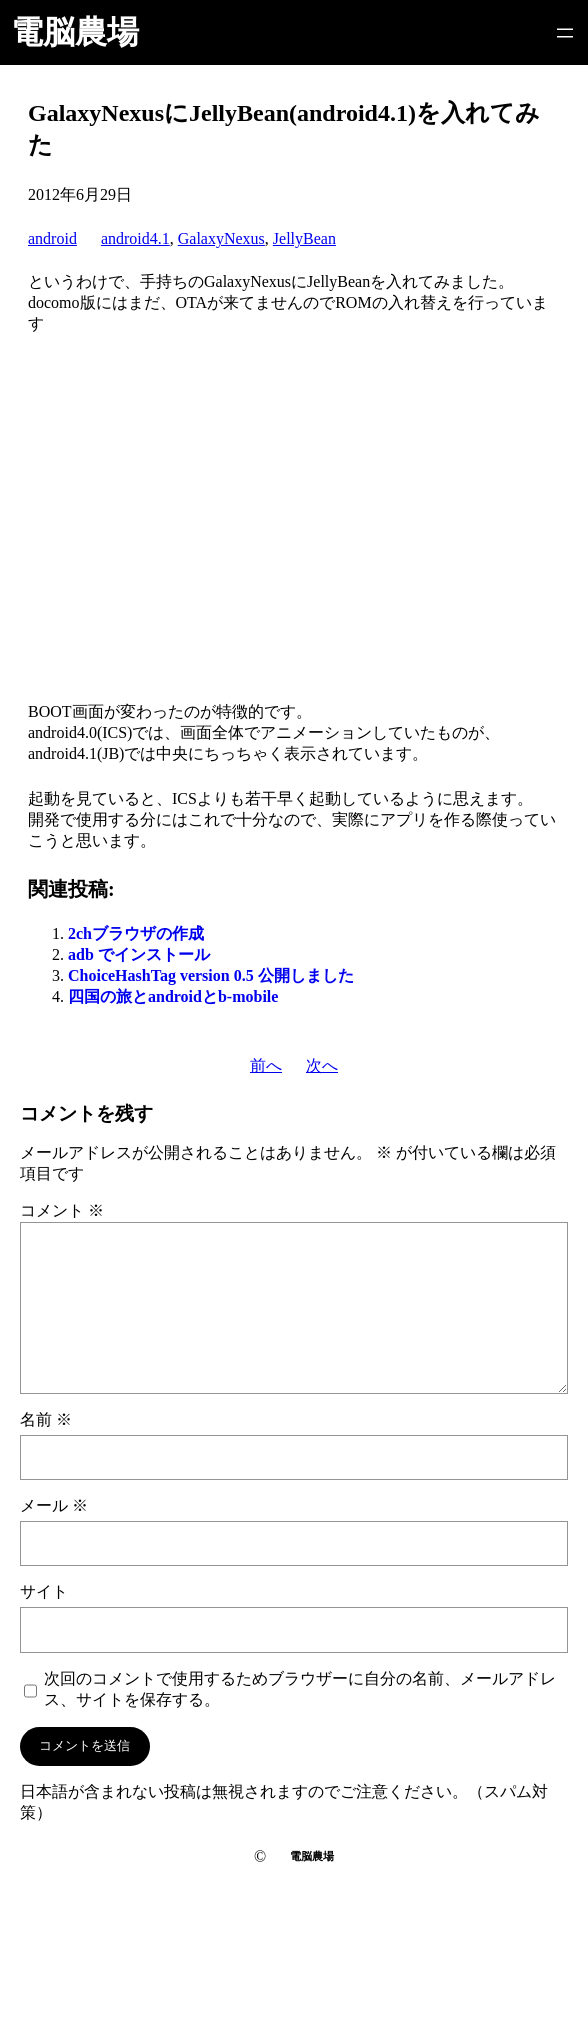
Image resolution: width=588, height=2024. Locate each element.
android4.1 (135, 238)
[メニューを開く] (565, 33)
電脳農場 (75, 32)
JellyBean (304, 238)
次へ (322, 1065)
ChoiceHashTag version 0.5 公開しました (211, 975)
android (52, 238)
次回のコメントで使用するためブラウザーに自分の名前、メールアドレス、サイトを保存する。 (300, 1689)
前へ (266, 1065)
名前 (46, 1419)
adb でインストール (139, 954)
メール (54, 1505)
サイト (44, 1591)
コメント (62, 1210)
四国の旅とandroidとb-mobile (173, 996)
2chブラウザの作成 (136, 933)
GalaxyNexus (221, 238)
